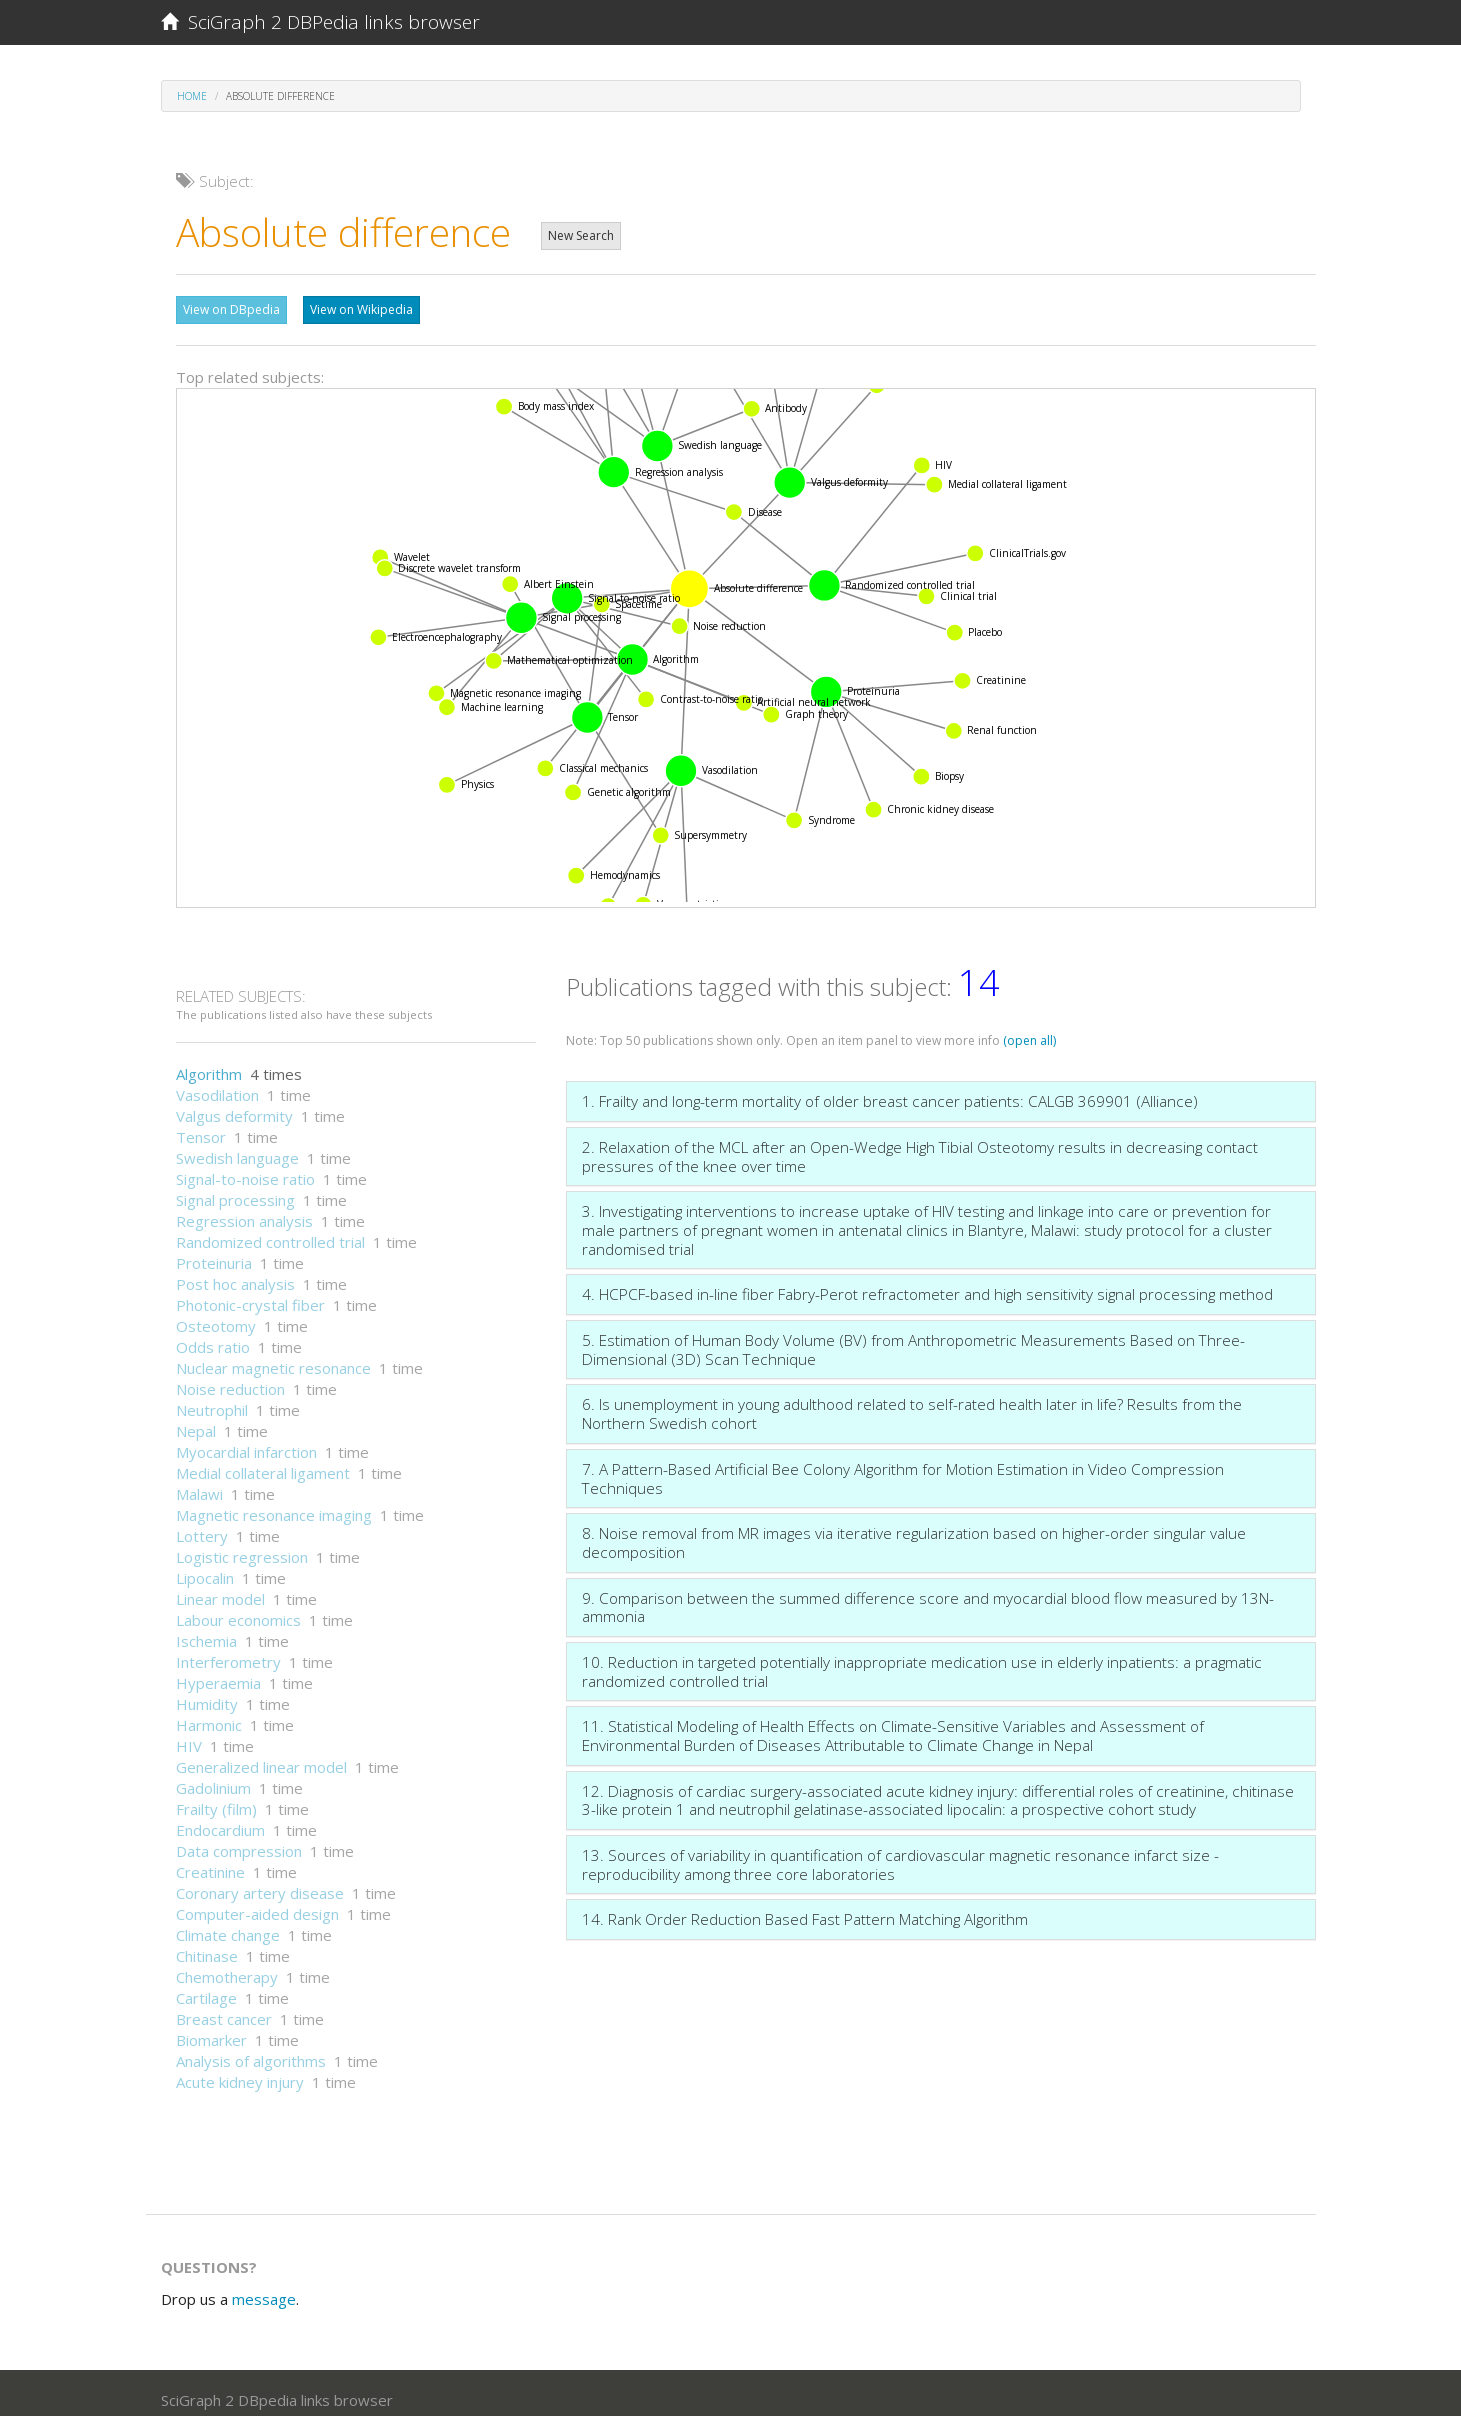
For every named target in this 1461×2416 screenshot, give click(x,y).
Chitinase (207, 1946)
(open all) (1029, 1030)
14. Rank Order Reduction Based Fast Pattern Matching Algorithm (805, 1909)
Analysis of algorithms (251, 2051)
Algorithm (209, 1064)
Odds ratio (213, 1337)
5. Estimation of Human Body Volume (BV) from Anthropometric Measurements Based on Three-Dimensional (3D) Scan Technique (913, 1339)
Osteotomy (216, 1316)
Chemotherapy (227, 1967)
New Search (581, 235)
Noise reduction (230, 1379)
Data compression (239, 1841)
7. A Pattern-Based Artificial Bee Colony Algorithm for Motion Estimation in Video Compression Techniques (903, 1468)
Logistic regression (242, 1547)
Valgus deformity (234, 1106)
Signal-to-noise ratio (245, 1169)
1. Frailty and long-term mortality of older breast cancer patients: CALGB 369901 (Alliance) (890, 1091)
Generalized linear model (261, 1757)
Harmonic (209, 1715)
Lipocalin (205, 1568)
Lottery (202, 1526)
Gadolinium (213, 1778)
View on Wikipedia (361, 309)
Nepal (196, 1421)
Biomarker (211, 2030)
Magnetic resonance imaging (274, 1505)
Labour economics (238, 1610)
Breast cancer (224, 2009)
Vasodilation (217, 1085)
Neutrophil (212, 1400)
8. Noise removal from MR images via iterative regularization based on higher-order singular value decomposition (914, 1532)
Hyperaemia (218, 1673)
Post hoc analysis (235, 1274)
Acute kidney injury (240, 2072)
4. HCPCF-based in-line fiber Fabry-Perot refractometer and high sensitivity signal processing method (927, 1284)
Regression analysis (244, 1211)
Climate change (228, 1925)
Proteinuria (214, 1253)
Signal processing (235, 1190)
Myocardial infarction (246, 1442)
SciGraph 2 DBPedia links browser (320, 22)
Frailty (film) (216, 1799)
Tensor (201, 1127)
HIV (189, 1736)
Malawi (199, 1484)
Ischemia (206, 1631)
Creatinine (210, 1862)
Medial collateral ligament (263, 1463)
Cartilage (206, 1988)
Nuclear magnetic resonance (273, 1358)
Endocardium (220, 1820)
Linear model (220, 1589)
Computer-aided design (257, 1904)
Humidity (207, 1694)
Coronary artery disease (260, 1883)
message (264, 2289)
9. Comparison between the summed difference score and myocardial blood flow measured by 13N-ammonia (928, 1597)
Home (192, 96)
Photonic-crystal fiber (250, 1295)
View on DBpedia (231, 309)
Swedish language (237, 1148)
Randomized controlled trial (270, 1232)
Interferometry (228, 1652)
